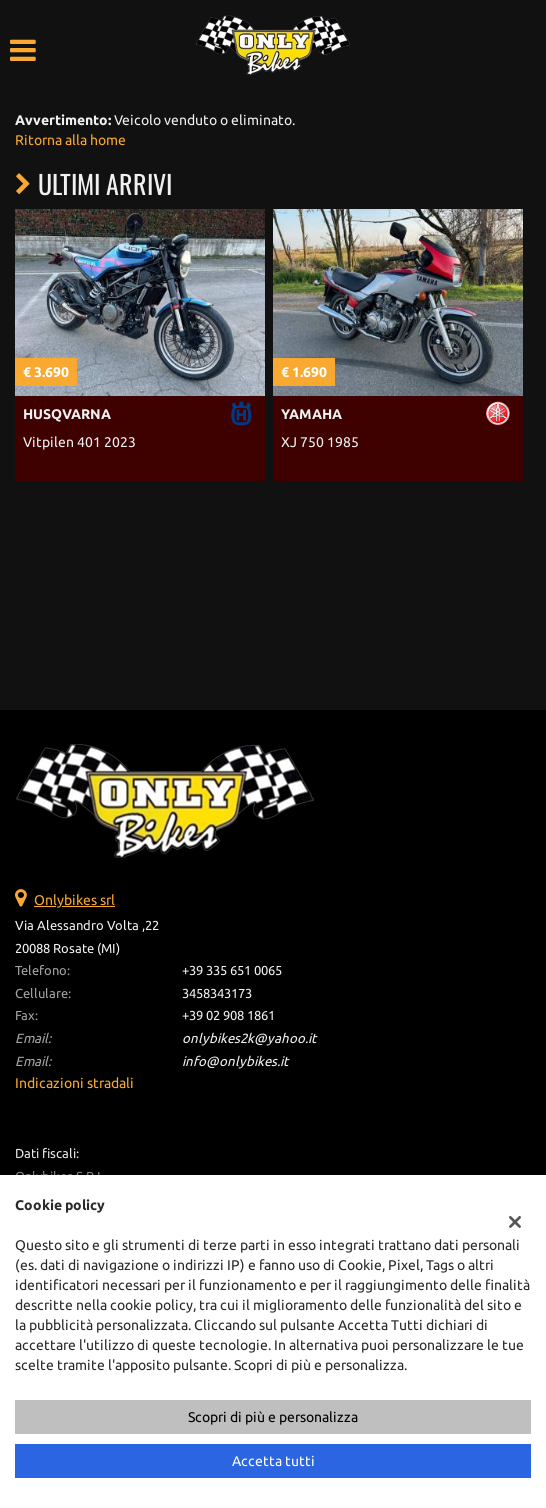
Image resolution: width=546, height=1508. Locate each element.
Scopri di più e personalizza (273, 1417)
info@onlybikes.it (235, 1061)
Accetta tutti (273, 1461)
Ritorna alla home (70, 140)
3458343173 (217, 993)
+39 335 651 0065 (232, 970)
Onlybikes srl (74, 900)
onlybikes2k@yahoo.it (249, 1038)
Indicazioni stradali (74, 1083)
